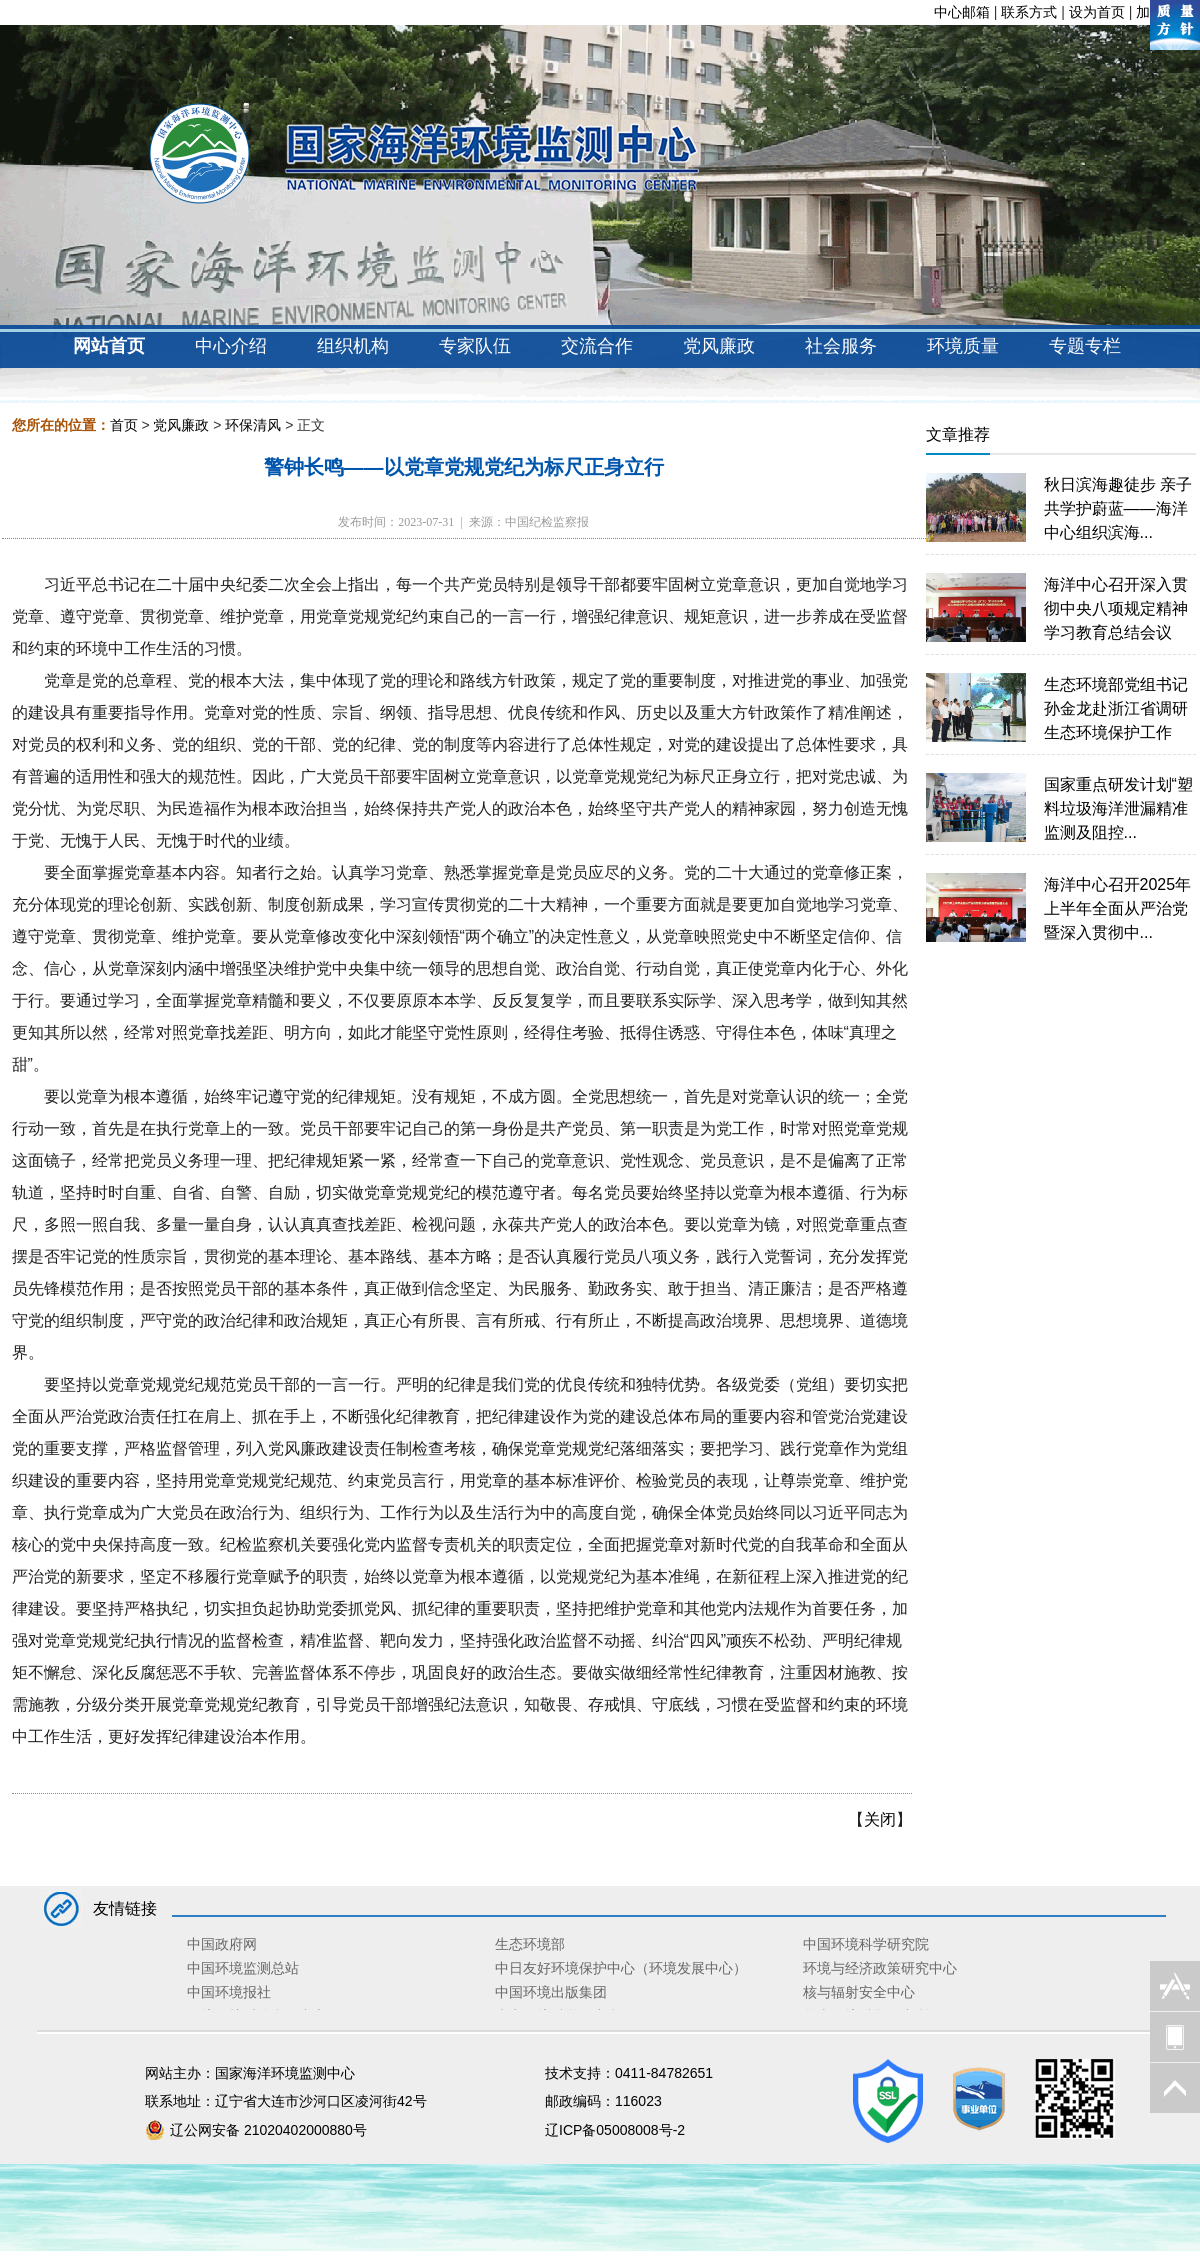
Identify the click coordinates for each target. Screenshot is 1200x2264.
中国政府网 (222, 1944)
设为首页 (1097, 12)
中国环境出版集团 (551, 1992)
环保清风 (253, 425)
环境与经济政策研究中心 (880, 1968)
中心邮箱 (962, 12)
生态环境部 (530, 1944)
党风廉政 (181, 425)
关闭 (880, 1819)
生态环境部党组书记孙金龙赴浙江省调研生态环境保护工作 (1116, 708)
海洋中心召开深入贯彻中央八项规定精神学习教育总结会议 (1116, 608)
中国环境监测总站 (243, 1968)
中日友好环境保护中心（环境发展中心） (621, 1968)
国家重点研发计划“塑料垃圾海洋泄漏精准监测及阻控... (1118, 808)
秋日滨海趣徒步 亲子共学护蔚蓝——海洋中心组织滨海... (1118, 508)
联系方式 (1029, 12)
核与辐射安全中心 (859, 1992)
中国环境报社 (229, 1992)
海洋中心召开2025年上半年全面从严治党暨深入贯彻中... (1118, 908)
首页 (124, 425)
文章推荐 (958, 434)
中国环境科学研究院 (866, 1944)
